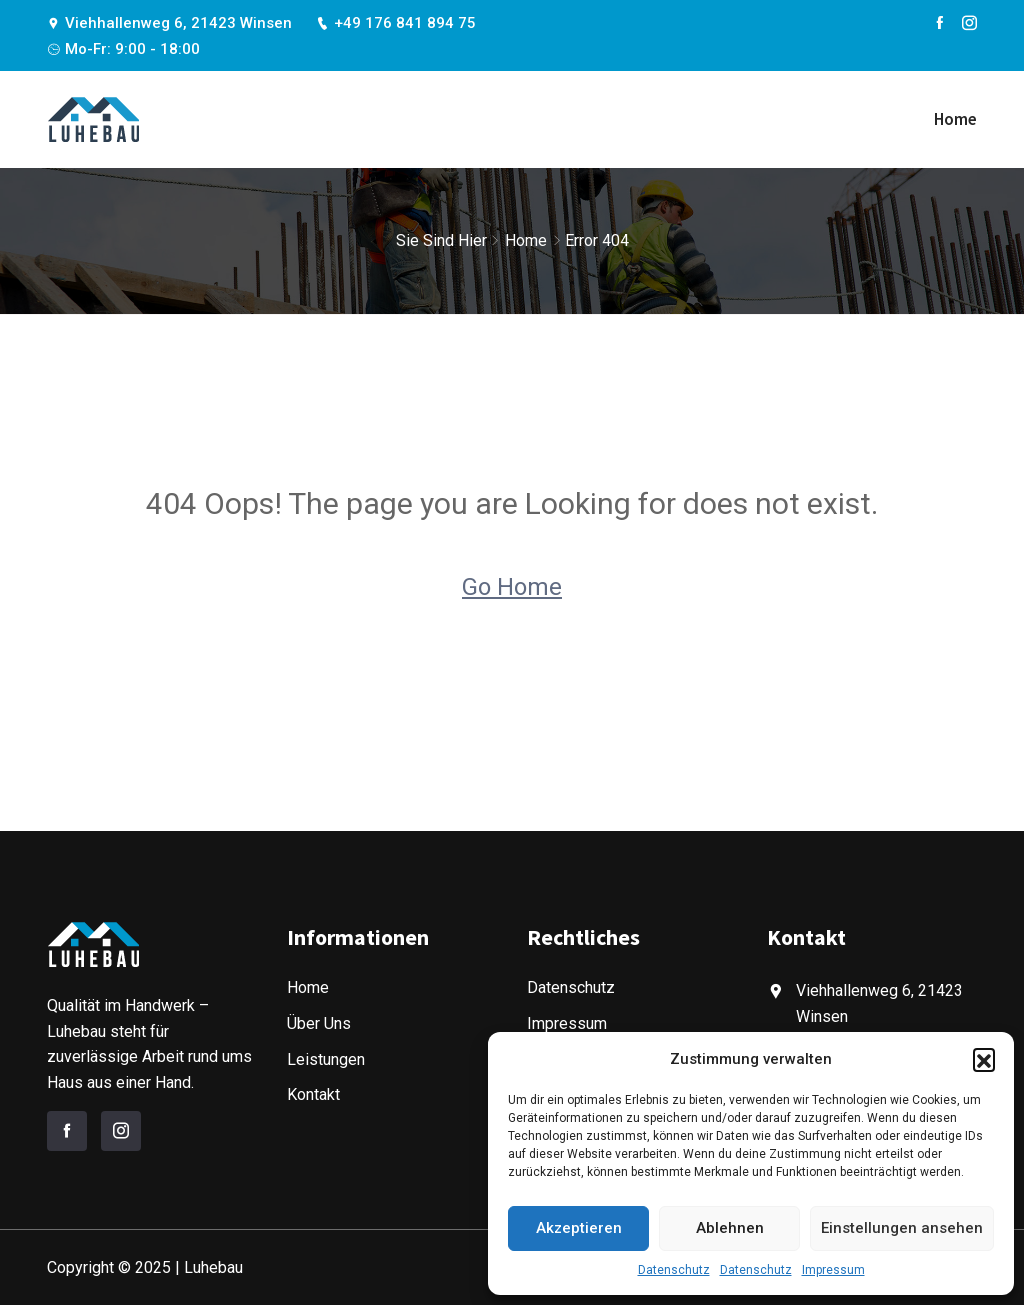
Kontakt (313, 1094)
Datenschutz (674, 1270)
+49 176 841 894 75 (396, 23)
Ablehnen (730, 1228)
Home (955, 119)
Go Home (512, 587)
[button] (984, 1059)
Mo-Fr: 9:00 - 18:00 (123, 49)
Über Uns (319, 1023)
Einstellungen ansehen (902, 1228)
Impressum (833, 1270)
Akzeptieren (579, 1228)
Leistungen (326, 1059)
